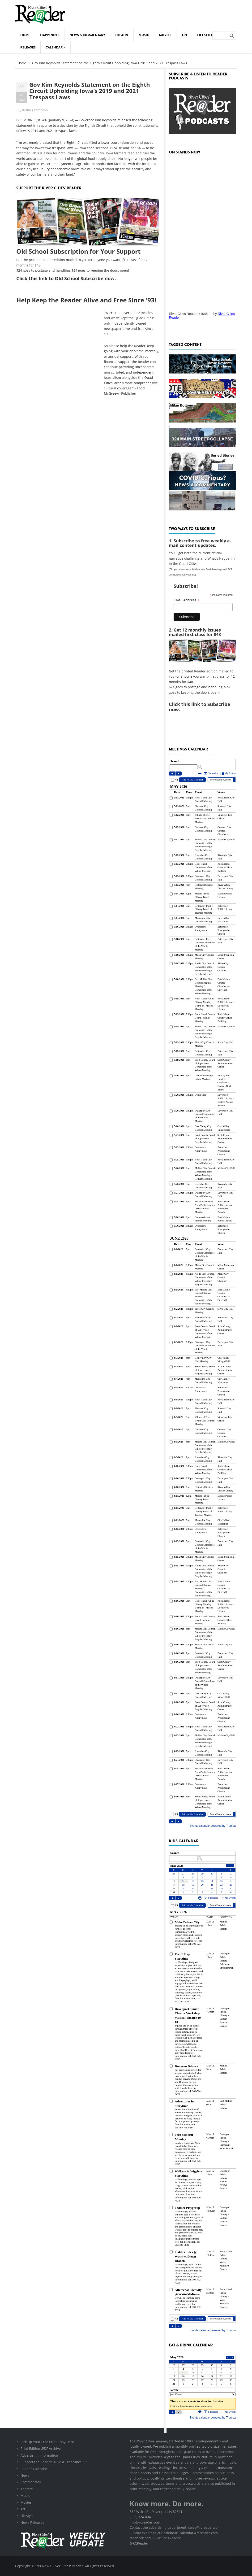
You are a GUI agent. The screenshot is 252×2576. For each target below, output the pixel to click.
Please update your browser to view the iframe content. (202, 764)
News (25, 2475)
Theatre (122, 35)
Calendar (56, 47)
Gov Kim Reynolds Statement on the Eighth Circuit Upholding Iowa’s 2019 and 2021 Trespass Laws (89, 91)
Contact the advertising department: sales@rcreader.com (175, 2527)
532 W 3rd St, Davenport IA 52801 (156, 2511)
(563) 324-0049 (141, 2517)
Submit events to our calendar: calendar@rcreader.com (174, 2533)
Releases (28, 47)
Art (184, 35)
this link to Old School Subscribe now (72, 278)
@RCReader (139, 2543)
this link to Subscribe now (199, 707)
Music (144, 35)
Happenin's (50, 35)
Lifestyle (205, 35)
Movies (165, 35)
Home (25, 35)
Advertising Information (39, 2455)
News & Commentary (87, 35)
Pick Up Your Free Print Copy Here (47, 2442)
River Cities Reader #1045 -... (190, 314)
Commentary (31, 2482)
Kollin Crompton (35, 110)
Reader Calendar (34, 2469)
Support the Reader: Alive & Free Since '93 (54, 2462)
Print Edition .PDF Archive (41, 2448)
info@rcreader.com (145, 2522)
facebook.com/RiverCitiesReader (155, 2538)
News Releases (32, 2522)
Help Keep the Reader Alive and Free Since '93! (86, 300)
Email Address (186, 600)
